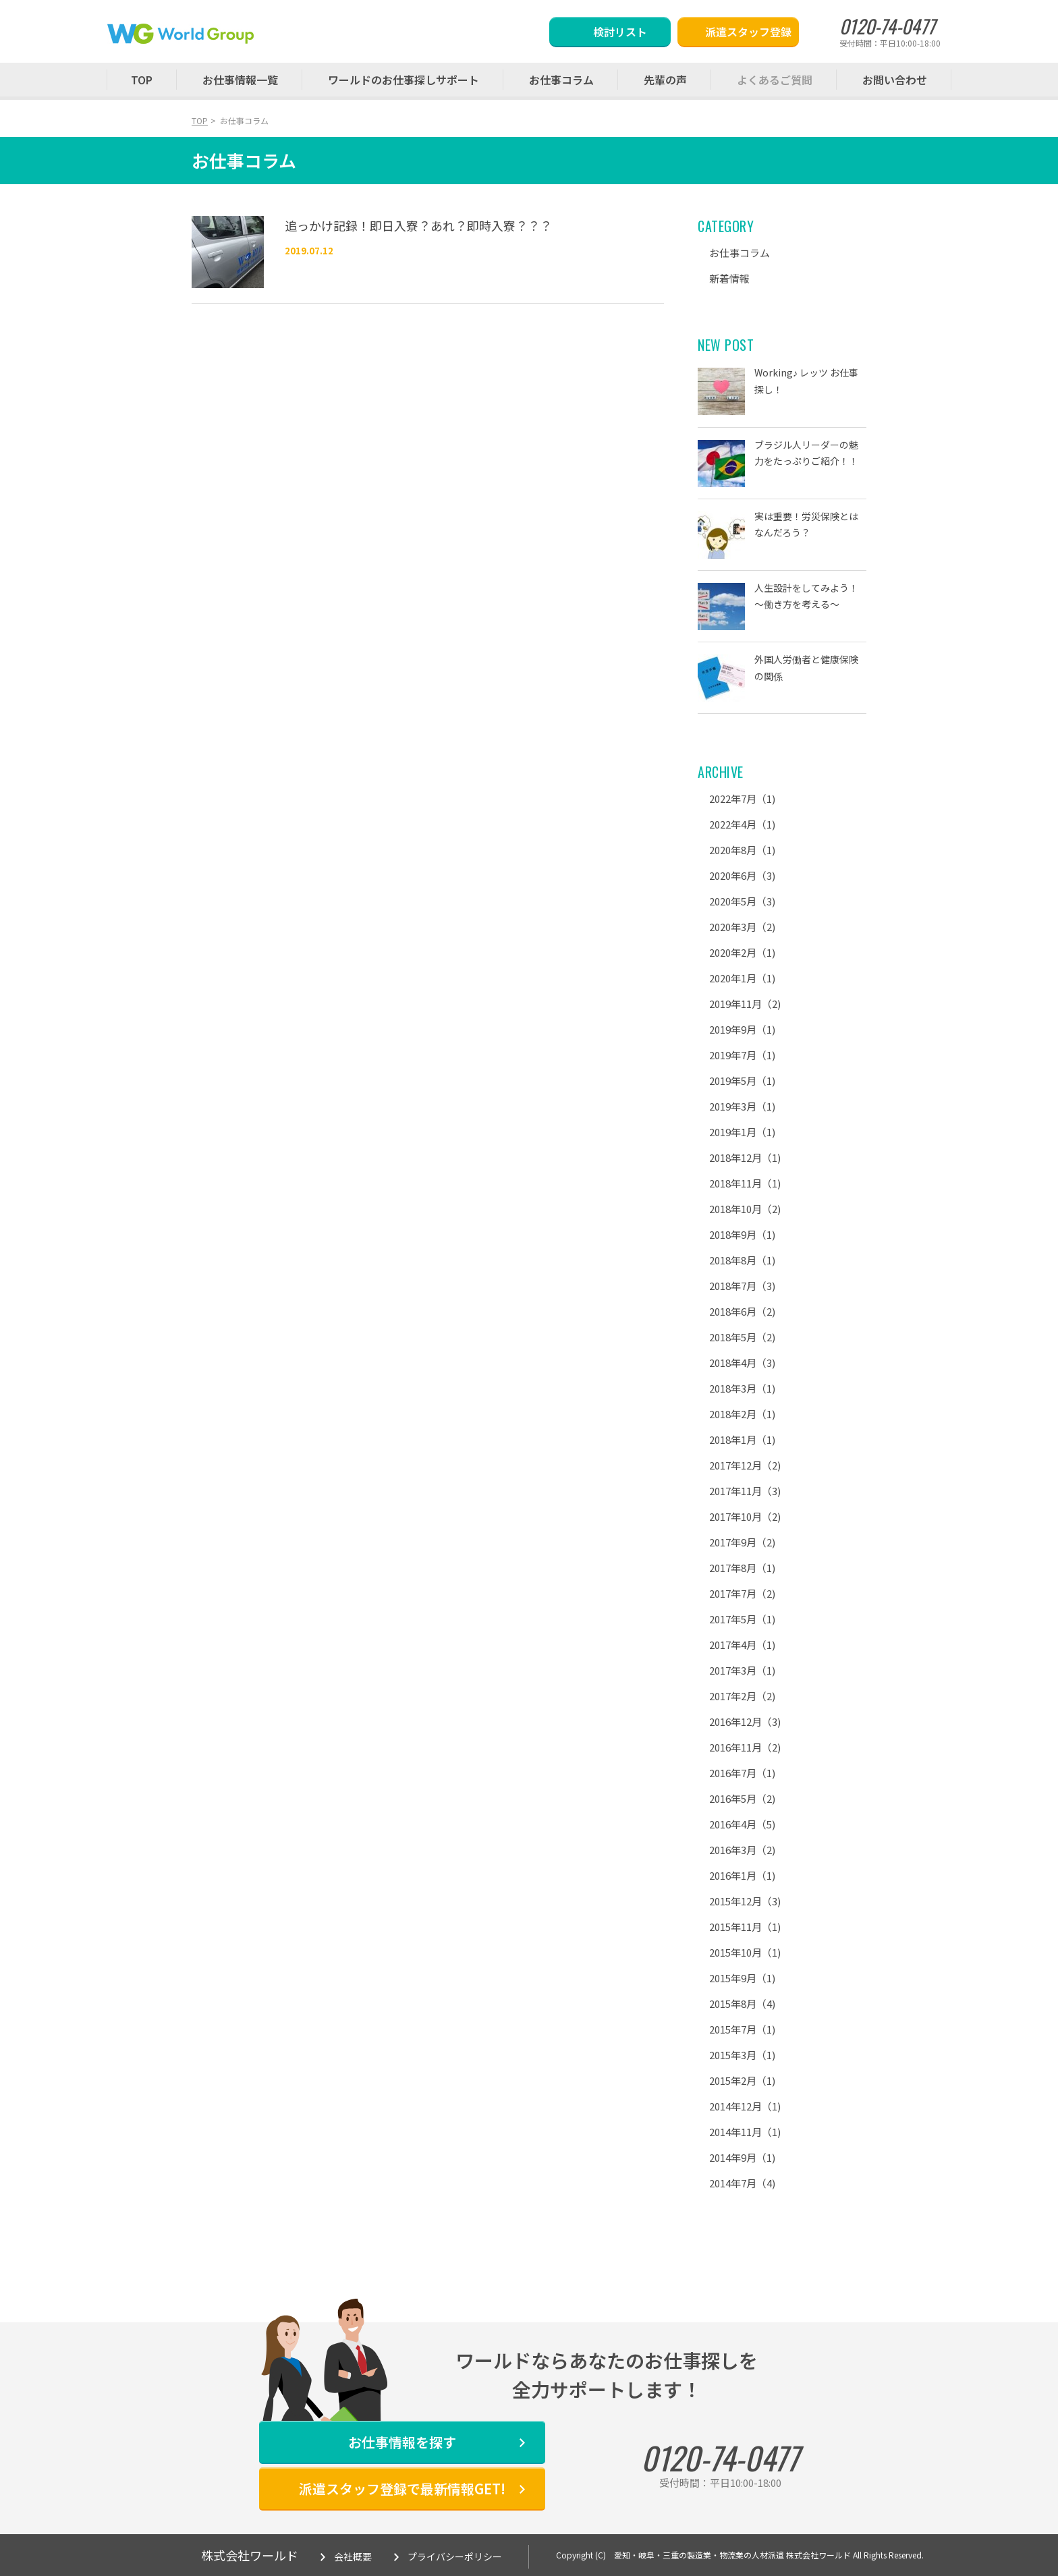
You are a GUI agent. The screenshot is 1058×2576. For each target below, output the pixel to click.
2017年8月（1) (742, 1568)
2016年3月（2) (742, 1850)
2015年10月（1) (745, 1952)
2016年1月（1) (742, 1875)
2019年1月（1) (742, 1132)
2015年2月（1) (742, 2080)
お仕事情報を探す (402, 2442)
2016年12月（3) (745, 1721)
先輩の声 (665, 80)
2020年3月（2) (742, 927)
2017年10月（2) (745, 1516)
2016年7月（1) (742, 1773)
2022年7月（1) (742, 798)
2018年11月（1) (745, 1183)
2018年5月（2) (742, 1337)
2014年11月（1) (745, 2132)
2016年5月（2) (742, 1798)
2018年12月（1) (745, 1157)
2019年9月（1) (742, 1029)
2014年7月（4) (742, 2183)
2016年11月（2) (745, 1747)
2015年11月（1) (745, 1927)
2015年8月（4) (742, 2003)
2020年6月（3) (742, 875)
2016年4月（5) (742, 1824)
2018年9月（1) (742, 1234)
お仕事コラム (561, 80)
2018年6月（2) (742, 1311)
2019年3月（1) (742, 1106)
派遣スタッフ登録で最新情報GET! (402, 2488)
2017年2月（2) (742, 1696)
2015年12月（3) (745, 1901)
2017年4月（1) (742, 1644)
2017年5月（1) (742, 1619)
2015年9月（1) (742, 1978)
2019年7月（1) (742, 1055)
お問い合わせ (894, 80)
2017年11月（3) (745, 1491)
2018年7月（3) (742, 1286)
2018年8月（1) (742, 1260)
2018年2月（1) (742, 1414)
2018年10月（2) (745, 1209)
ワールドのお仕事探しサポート (403, 80)
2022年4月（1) (742, 824)
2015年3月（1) (742, 2055)
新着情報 (729, 278)
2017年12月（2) (745, 1465)
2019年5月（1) (742, 1080)
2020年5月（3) (742, 901)
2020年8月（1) (742, 850)
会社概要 (353, 2556)
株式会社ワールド (249, 2555)
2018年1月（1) (742, 1439)
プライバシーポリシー (455, 2556)
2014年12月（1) (745, 2106)
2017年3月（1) (742, 1670)
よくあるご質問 (774, 80)
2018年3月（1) (742, 1388)
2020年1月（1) (742, 978)
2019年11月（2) (745, 1004)
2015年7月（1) (742, 2029)
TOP (141, 80)
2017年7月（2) (742, 1593)
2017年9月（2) (742, 1542)
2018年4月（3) (742, 1362)
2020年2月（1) (742, 952)
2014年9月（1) (742, 2157)
